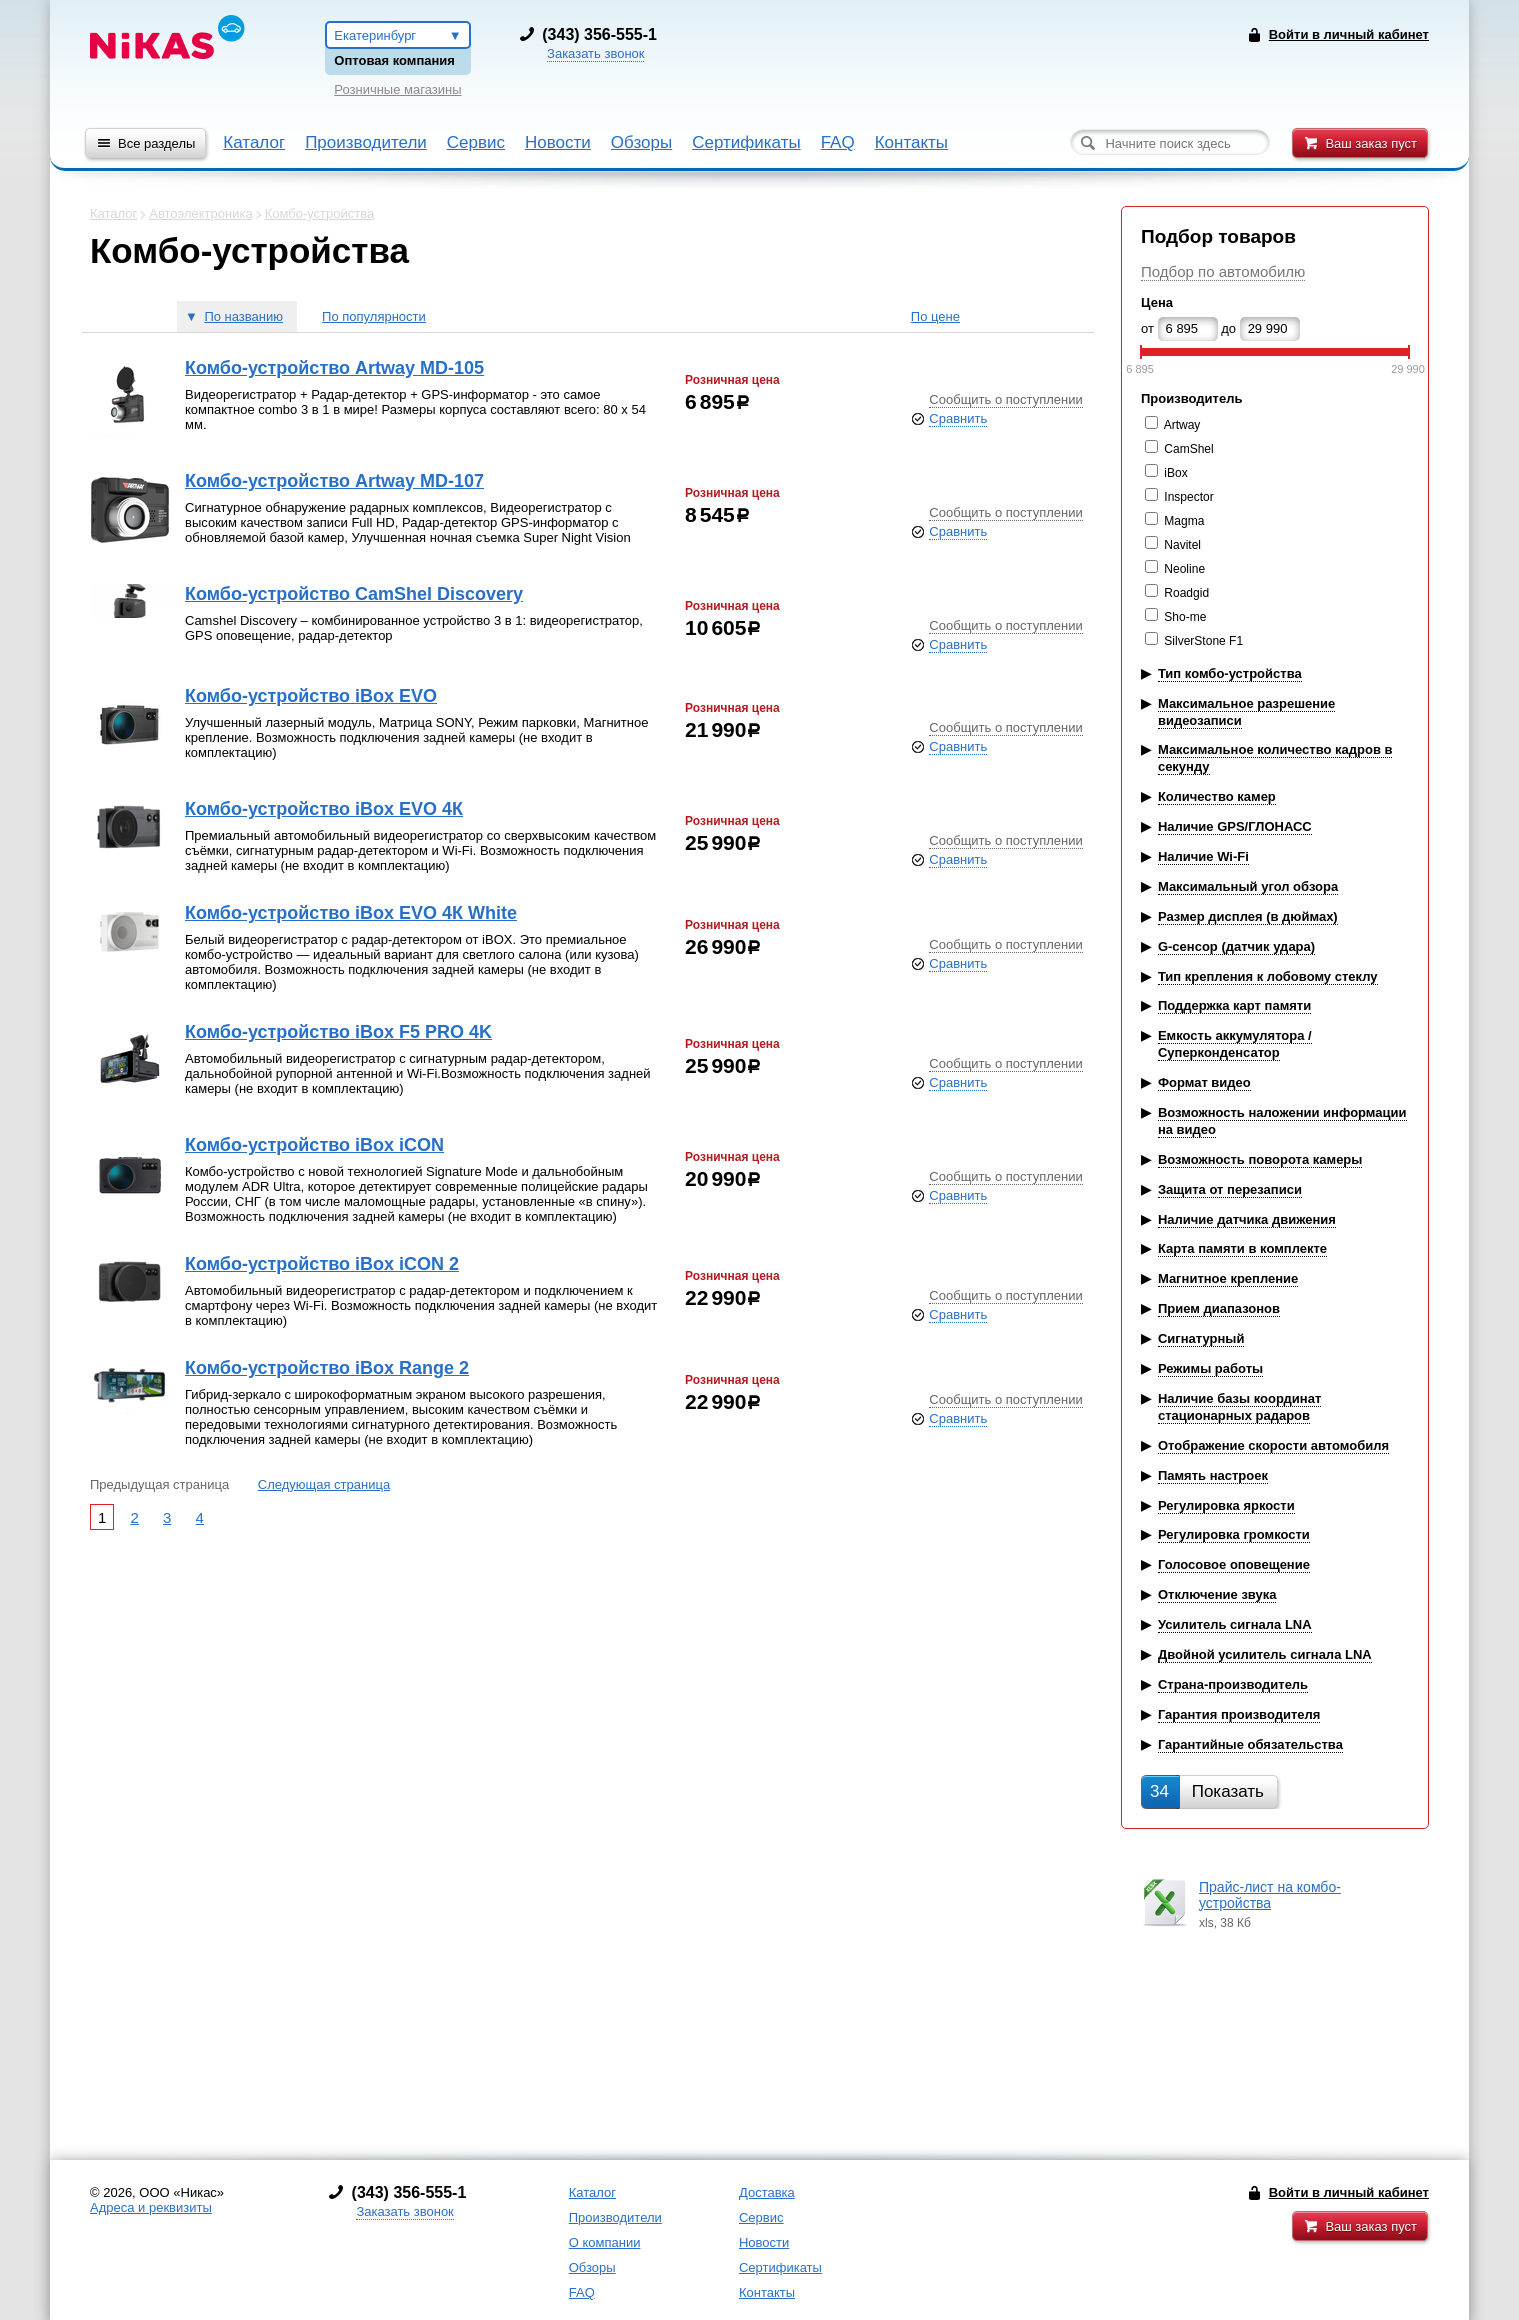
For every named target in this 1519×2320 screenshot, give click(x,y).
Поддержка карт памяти (1234, 1005)
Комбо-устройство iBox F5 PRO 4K (338, 1032)
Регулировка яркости (1226, 1505)
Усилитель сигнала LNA (1235, 1624)
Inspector (1188, 497)
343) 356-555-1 (602, 34)
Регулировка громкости (1234, 1534)
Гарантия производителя (1239, 1714)
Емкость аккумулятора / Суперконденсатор (1235, 1044)
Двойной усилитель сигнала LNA (1265, 1654)
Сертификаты (746, 142)
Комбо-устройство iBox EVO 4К (324, 809)
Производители (366, 142)
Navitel (1182, 545)
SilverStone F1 (1203, 641)
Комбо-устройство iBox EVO (311, 696)
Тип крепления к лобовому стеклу (1268, 976)
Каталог (254, 142)
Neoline (1184, 569)
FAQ (838, 142)
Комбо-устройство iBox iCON (314, 1145)
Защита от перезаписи (1230, 1189)
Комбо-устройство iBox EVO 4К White (351, 913)
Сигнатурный (1201, 1338)
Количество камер (1217, 796)
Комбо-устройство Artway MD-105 (334, 368)
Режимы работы (1210, 1368)
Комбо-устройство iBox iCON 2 (322, 1264)
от (1147, 328)
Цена (1157, 302)
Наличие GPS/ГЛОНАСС (1235, 826)
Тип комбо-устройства (1230, 673)
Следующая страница (324, 1484)
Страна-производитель (1233, 1684)
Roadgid (1186, 593)
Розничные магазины (397, 89)
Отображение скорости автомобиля (1273, 1445)
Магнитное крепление (1228, 1278)
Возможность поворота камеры (1260, 1159)
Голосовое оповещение (1234, 1564)
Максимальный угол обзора (1248, 886)
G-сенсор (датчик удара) (1236, 946)
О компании (605, 2242)
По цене (935, 316)
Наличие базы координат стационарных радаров (1239, 1407)
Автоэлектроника (200, 213)
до (1228, 328)
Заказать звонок (595, 53)
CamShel (1188, 449)
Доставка (767, 2192)
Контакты (911, 142)
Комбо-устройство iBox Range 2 (327, 1368)
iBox (1175, 473)
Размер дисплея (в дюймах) (1248, 916)
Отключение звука (1217, 1594)
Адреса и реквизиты (151, 2207)
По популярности (374, 316)
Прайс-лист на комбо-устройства (1270, 1895)
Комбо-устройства (320, 213)
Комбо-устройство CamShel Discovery (354, 594)
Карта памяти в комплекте (1242, 1248)
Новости (558, 142)
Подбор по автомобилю (1223, 271)
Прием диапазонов (1219, 1308)
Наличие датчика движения (1247, 1219)
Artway (1182, 425)
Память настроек (1213, 1475)
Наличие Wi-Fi (1203, 856)
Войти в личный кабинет (1349, 2192)
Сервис (476, 142)
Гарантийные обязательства (1250, 1744)
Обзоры (641, 142)
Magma (1184, 521)
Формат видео (1204, 1082)
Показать (1207, 1791)
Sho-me (1185, 617)
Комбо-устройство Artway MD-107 (334, 481)
